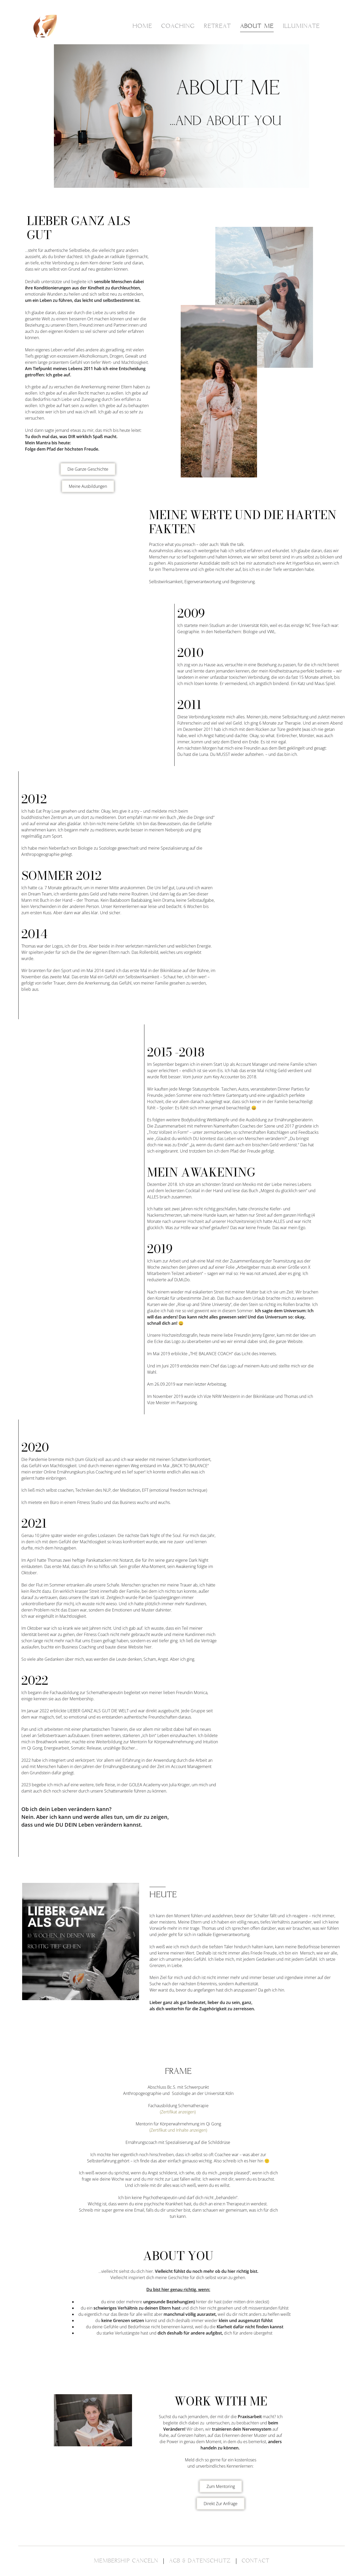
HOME (142, 26)
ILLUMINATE (301, 26)
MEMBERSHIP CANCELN (126, 2561)
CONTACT (256, 2561)
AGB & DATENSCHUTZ (200, 2561)
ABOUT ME (257, 26)
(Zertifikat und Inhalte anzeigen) (178, 2130)
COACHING (178, 26)
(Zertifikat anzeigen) (178, 2112)
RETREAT (217, 26)
